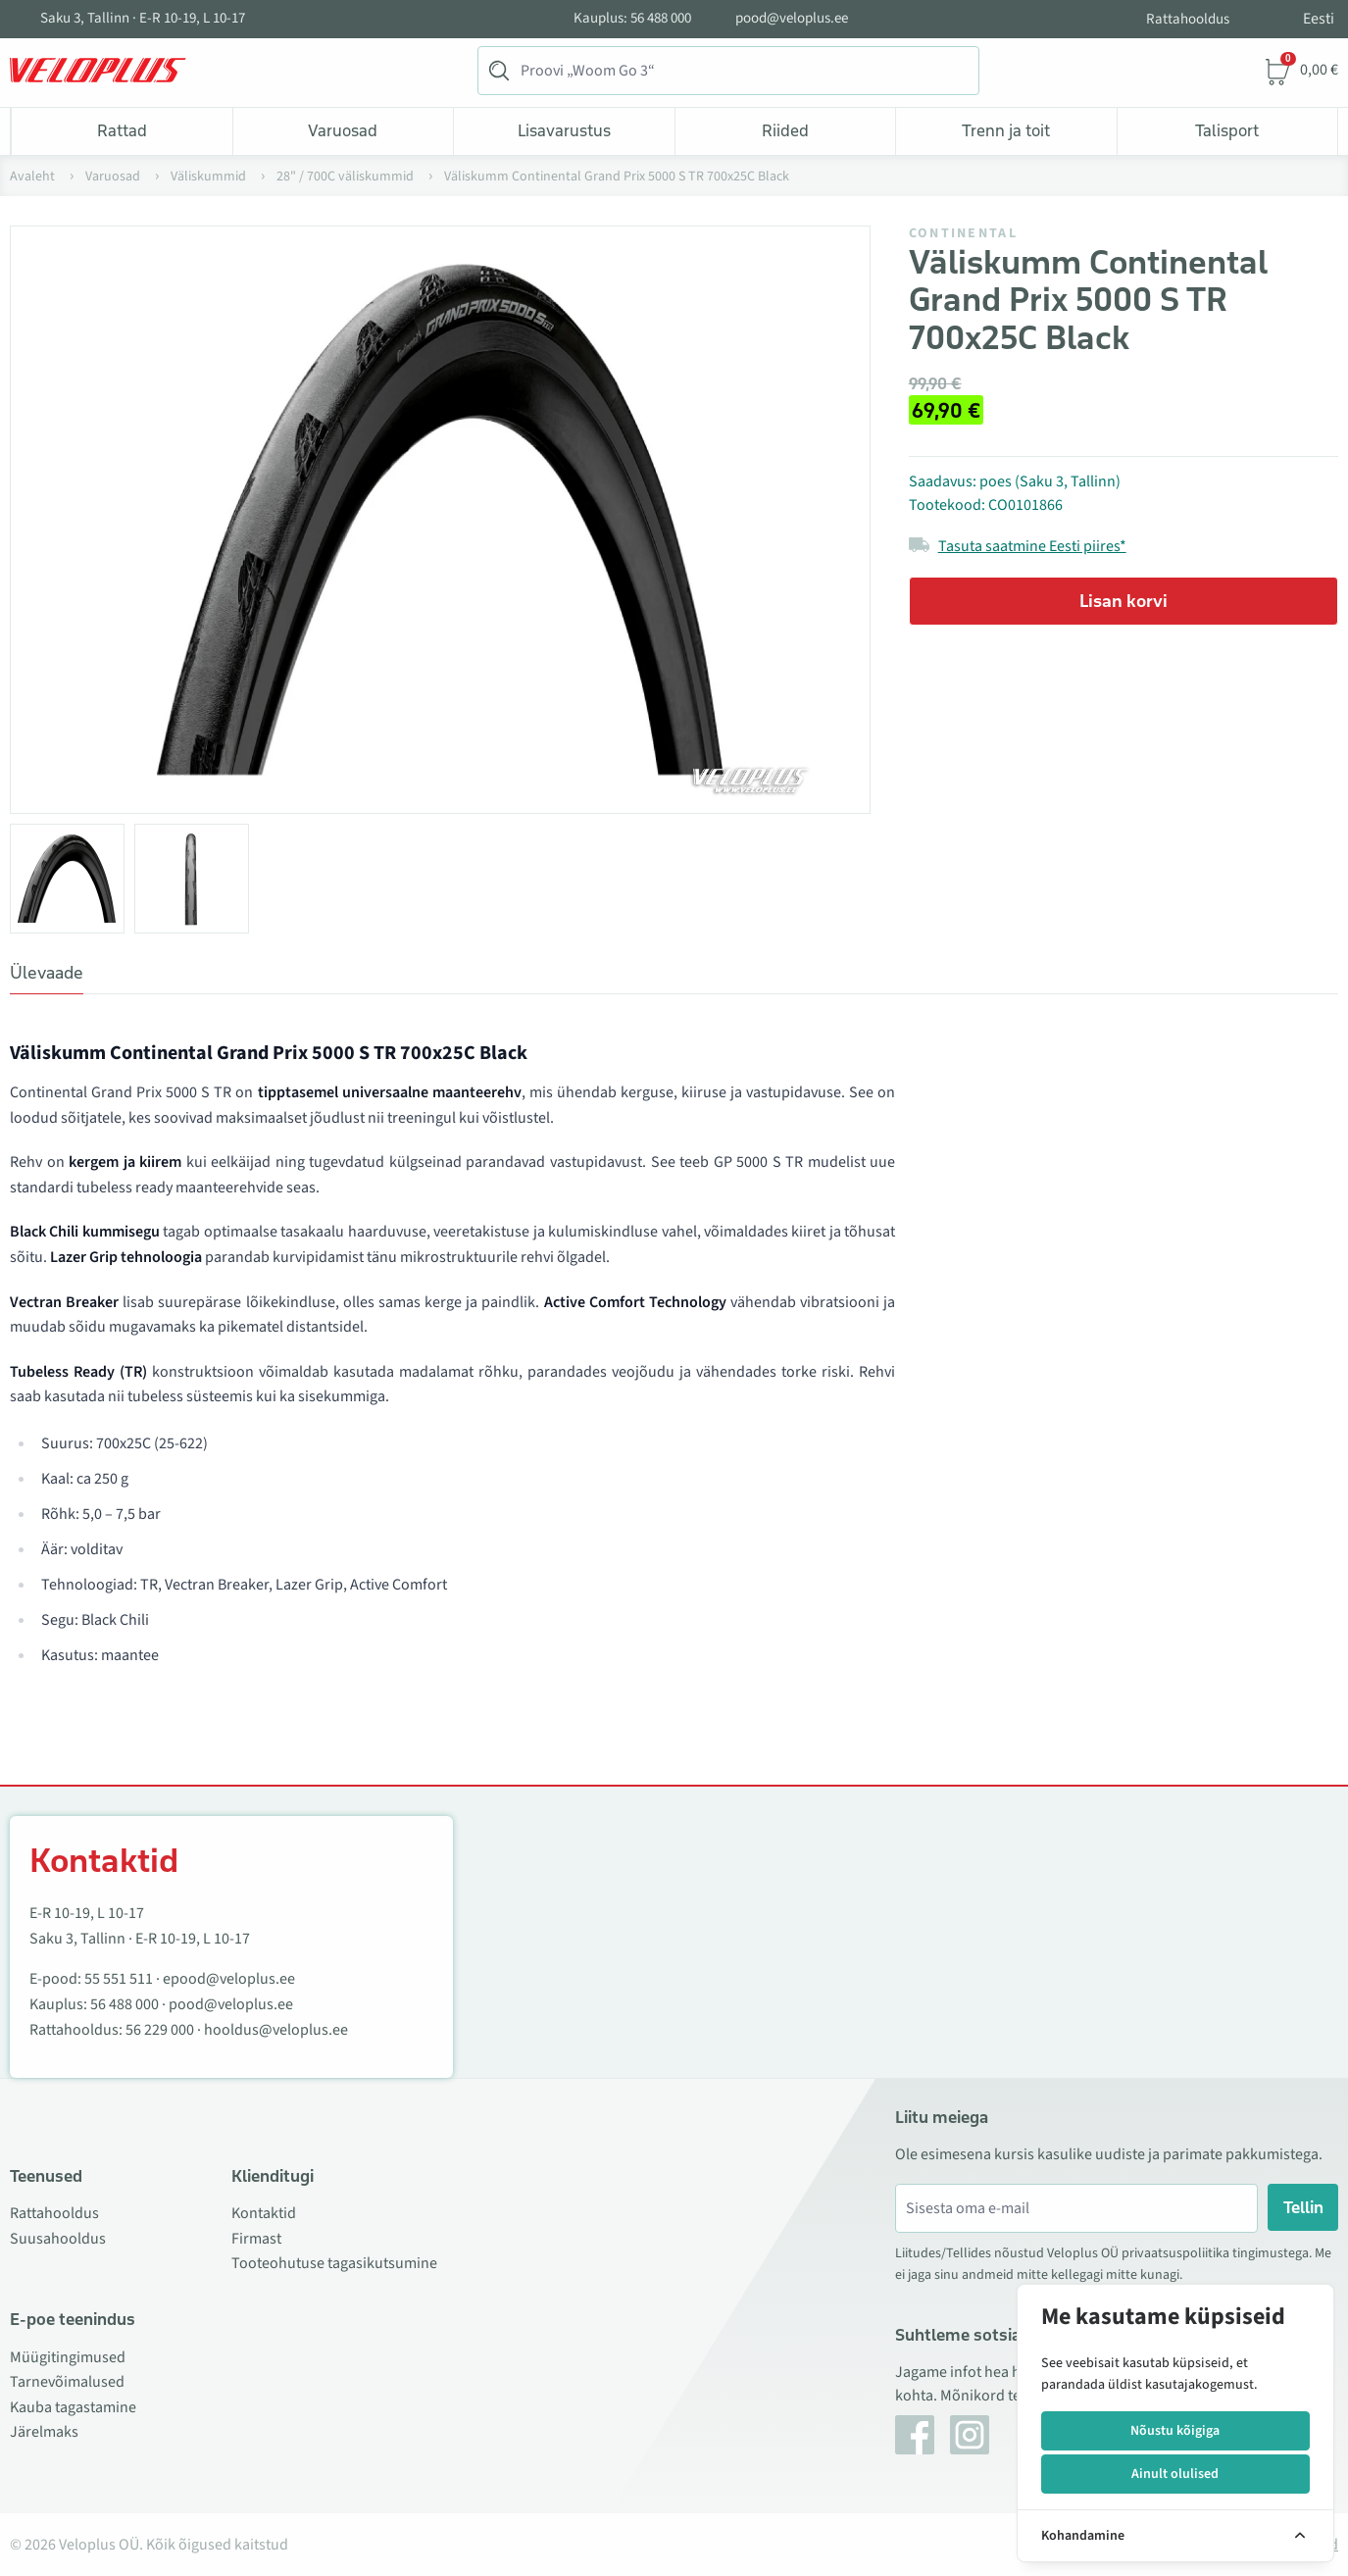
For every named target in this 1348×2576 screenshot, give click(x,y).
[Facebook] (914, 2434)
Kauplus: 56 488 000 (632, 18)
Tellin (1303, 2207)
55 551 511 (118, 1979)
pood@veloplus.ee (791, 18)
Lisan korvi (1123, 601)
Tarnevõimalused (67, 2382)
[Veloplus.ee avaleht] (98, 70)
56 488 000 (124, 2004)
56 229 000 (159, 2030)
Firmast (256, 2238)
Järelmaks (44, 2432)
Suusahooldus (58, 2238)
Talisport (1227, 130)
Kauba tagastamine (73, 2407)
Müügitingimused (67, 2357)
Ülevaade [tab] (46, 973)
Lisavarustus (564, 130)
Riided (785, 130)
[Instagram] (969, 2434)
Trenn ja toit (1006, 130)
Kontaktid (263, 2213)
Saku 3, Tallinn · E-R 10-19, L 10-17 (142, 18)
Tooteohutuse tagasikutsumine (334, 2263)
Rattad (122, 130)
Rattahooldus (1187, 19)
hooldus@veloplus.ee (276, 2030)
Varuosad (342, 130)
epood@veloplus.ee (229, 1979)
